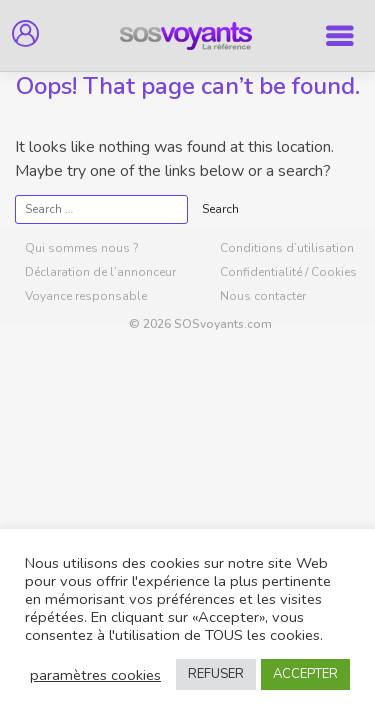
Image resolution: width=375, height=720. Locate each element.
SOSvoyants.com (223, 324)
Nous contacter (263, 296)
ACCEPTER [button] (305, 674)
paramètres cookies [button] (95, 675)
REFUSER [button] (216, 674)
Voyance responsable (86, 296)
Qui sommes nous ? (82, 248)
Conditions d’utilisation (287, 248)
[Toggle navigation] (340, 36)
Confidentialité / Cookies (288, 272)
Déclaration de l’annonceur (100, 272)
